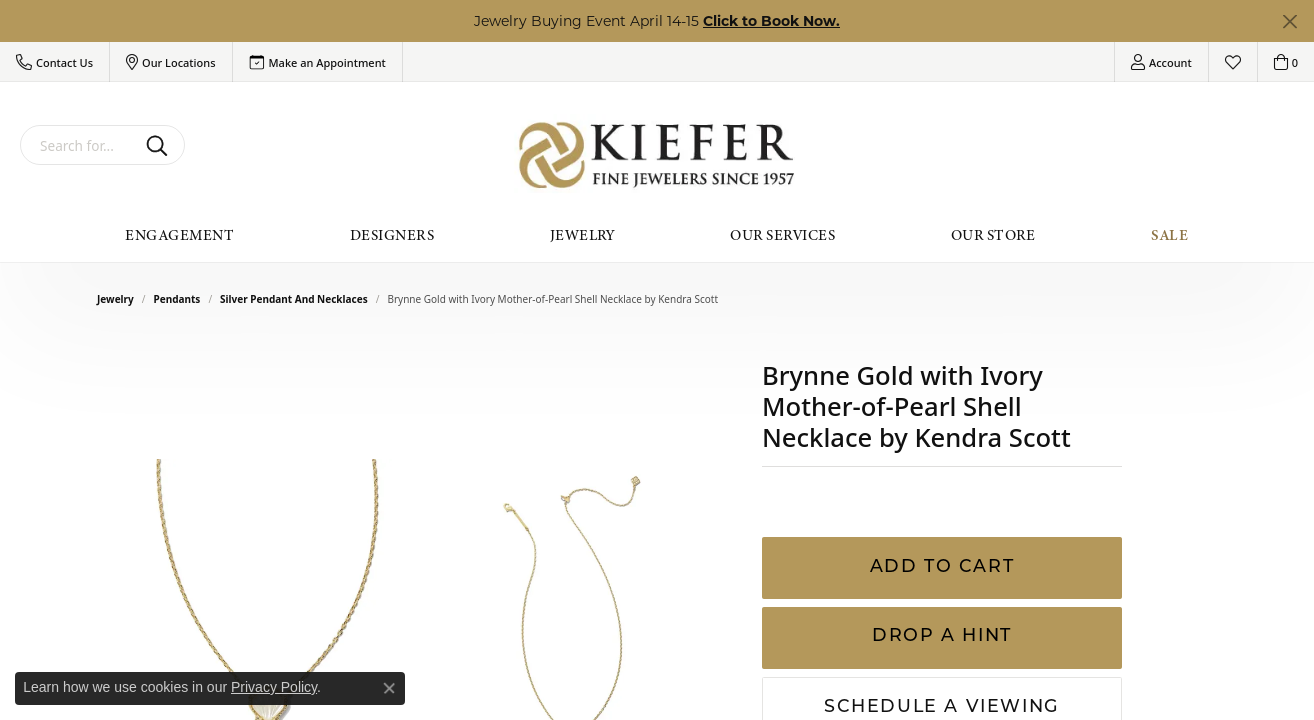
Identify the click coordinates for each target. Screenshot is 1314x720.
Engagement (179, 235)
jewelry (115, 299)
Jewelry (582, 235)
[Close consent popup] (389, 688)
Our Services (782, 235)
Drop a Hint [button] (942, 636)
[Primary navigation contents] (657, 235)
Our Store (993, 235)
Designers (392, 235)
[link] (317, 62)
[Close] (1289, 21)
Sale (1170, 235)
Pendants (177, 299)
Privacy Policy (274, 687)
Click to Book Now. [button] (771, 21)
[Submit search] (160, 145)
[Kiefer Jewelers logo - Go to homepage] (657, 155)
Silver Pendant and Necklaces (294, 299)
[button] (54, 62)
